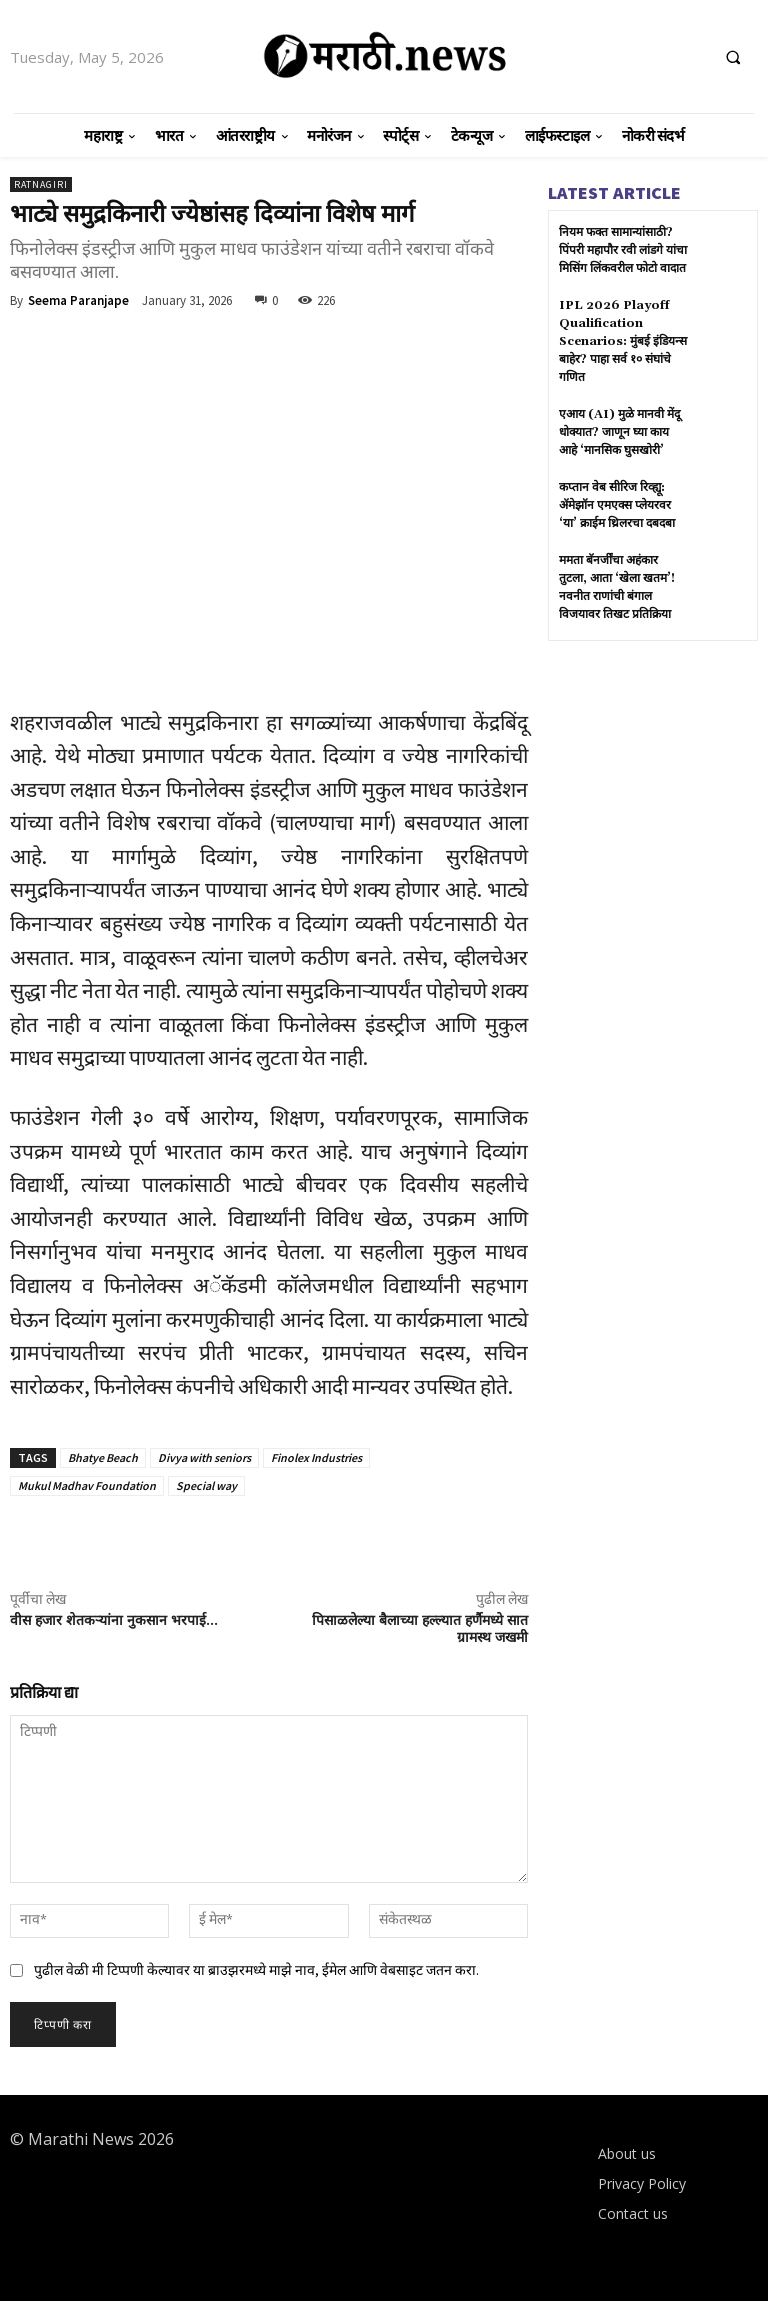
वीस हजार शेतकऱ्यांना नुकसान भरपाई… (114, 1621)
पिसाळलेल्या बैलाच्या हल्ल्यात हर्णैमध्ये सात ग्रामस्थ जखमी (420, 1629)
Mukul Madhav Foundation (87, 1485)
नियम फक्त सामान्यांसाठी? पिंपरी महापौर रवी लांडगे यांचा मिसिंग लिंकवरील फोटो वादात (623, 250)
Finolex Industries (316, 1457)
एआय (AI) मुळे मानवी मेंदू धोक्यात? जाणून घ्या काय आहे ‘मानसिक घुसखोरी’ (619, 432)
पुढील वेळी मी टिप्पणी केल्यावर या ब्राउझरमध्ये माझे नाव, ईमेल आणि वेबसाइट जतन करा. (256, 1970)
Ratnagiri (41, 184)
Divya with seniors (204, 1457)
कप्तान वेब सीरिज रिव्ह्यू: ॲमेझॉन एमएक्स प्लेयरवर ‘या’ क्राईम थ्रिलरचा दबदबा (617, 505)
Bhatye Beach (103, 1457)
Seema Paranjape (78, 300)
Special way (206, 1485)
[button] (733, 57)
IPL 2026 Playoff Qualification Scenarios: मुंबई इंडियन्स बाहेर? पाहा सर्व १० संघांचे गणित (623, 341)
